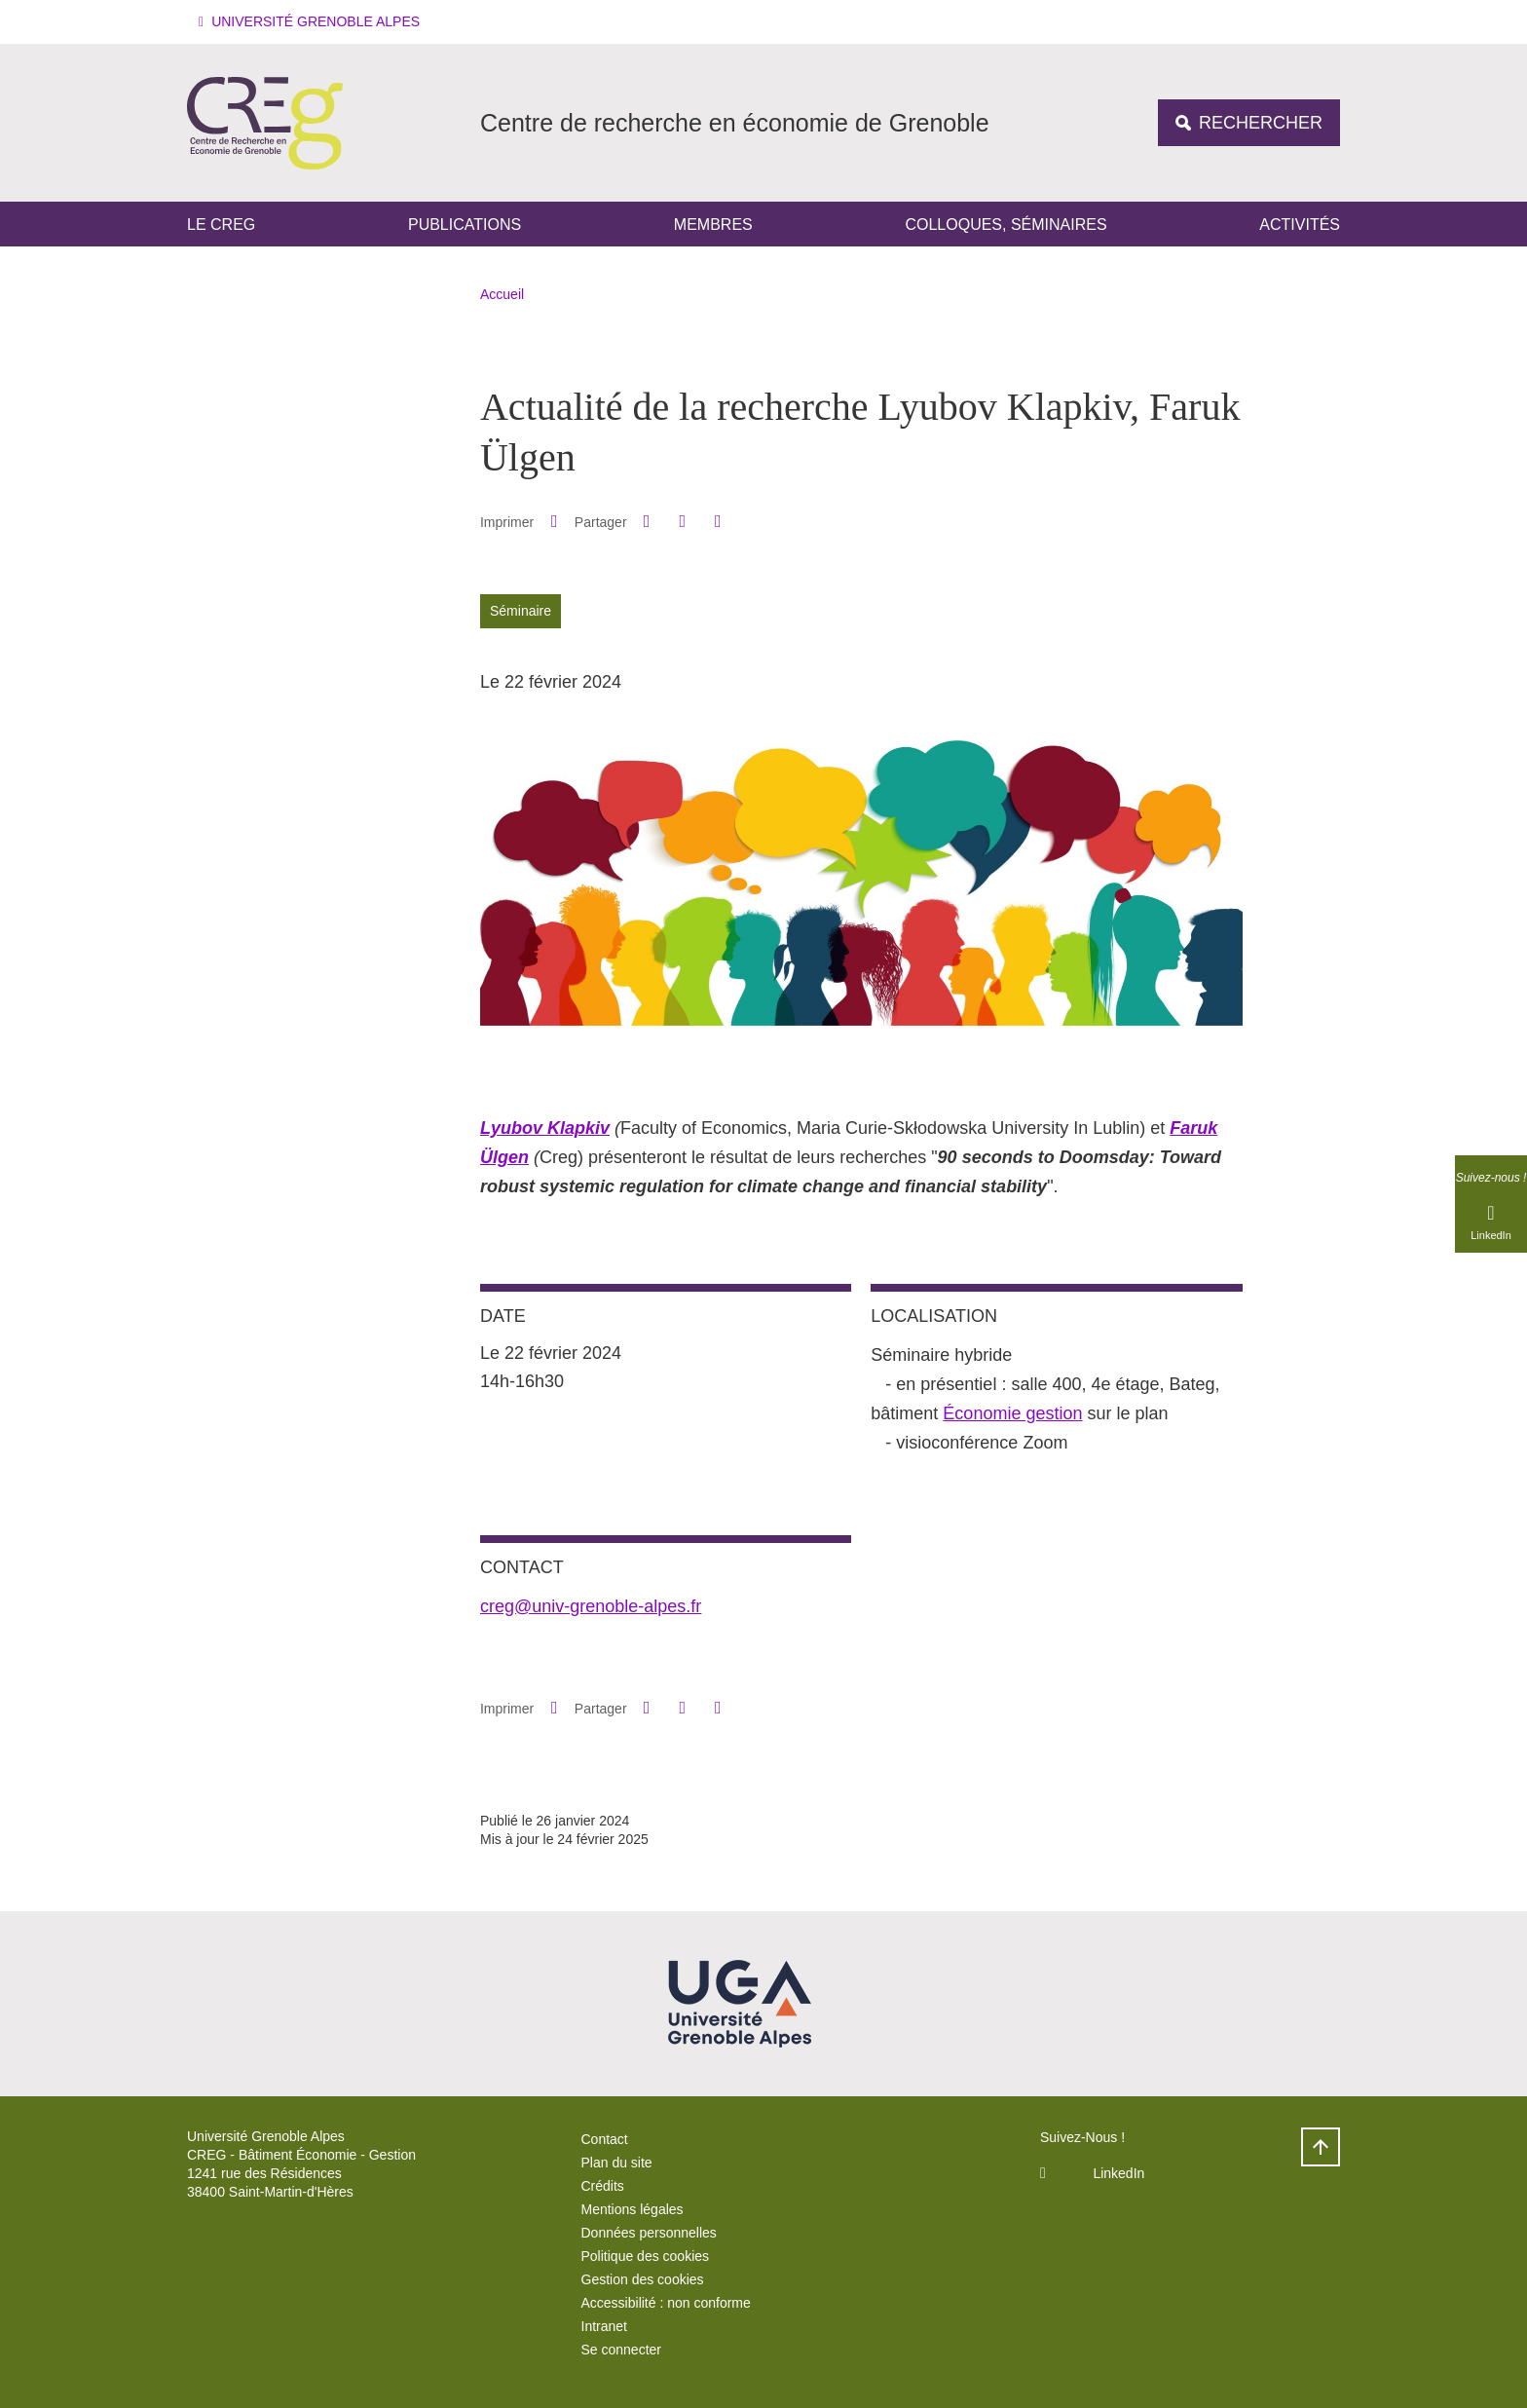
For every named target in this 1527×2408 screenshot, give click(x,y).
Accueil (502, 294)
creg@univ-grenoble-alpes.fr (590, 1606)
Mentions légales (632, 2209)
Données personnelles (649, 2232)
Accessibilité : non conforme (666, 2303)
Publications (464, 224)
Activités (1299, 224)
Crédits (602, 2186)
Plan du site (616, 2162)
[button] (312, 22)
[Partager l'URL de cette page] (717, 521)
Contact (604, 2139)
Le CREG (221, 224)
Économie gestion (1012, 1413)
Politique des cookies (645, 2256)
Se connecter (621, 2349)
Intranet (604, 2326)
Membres (713, 224)
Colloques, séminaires (1005, 224)
